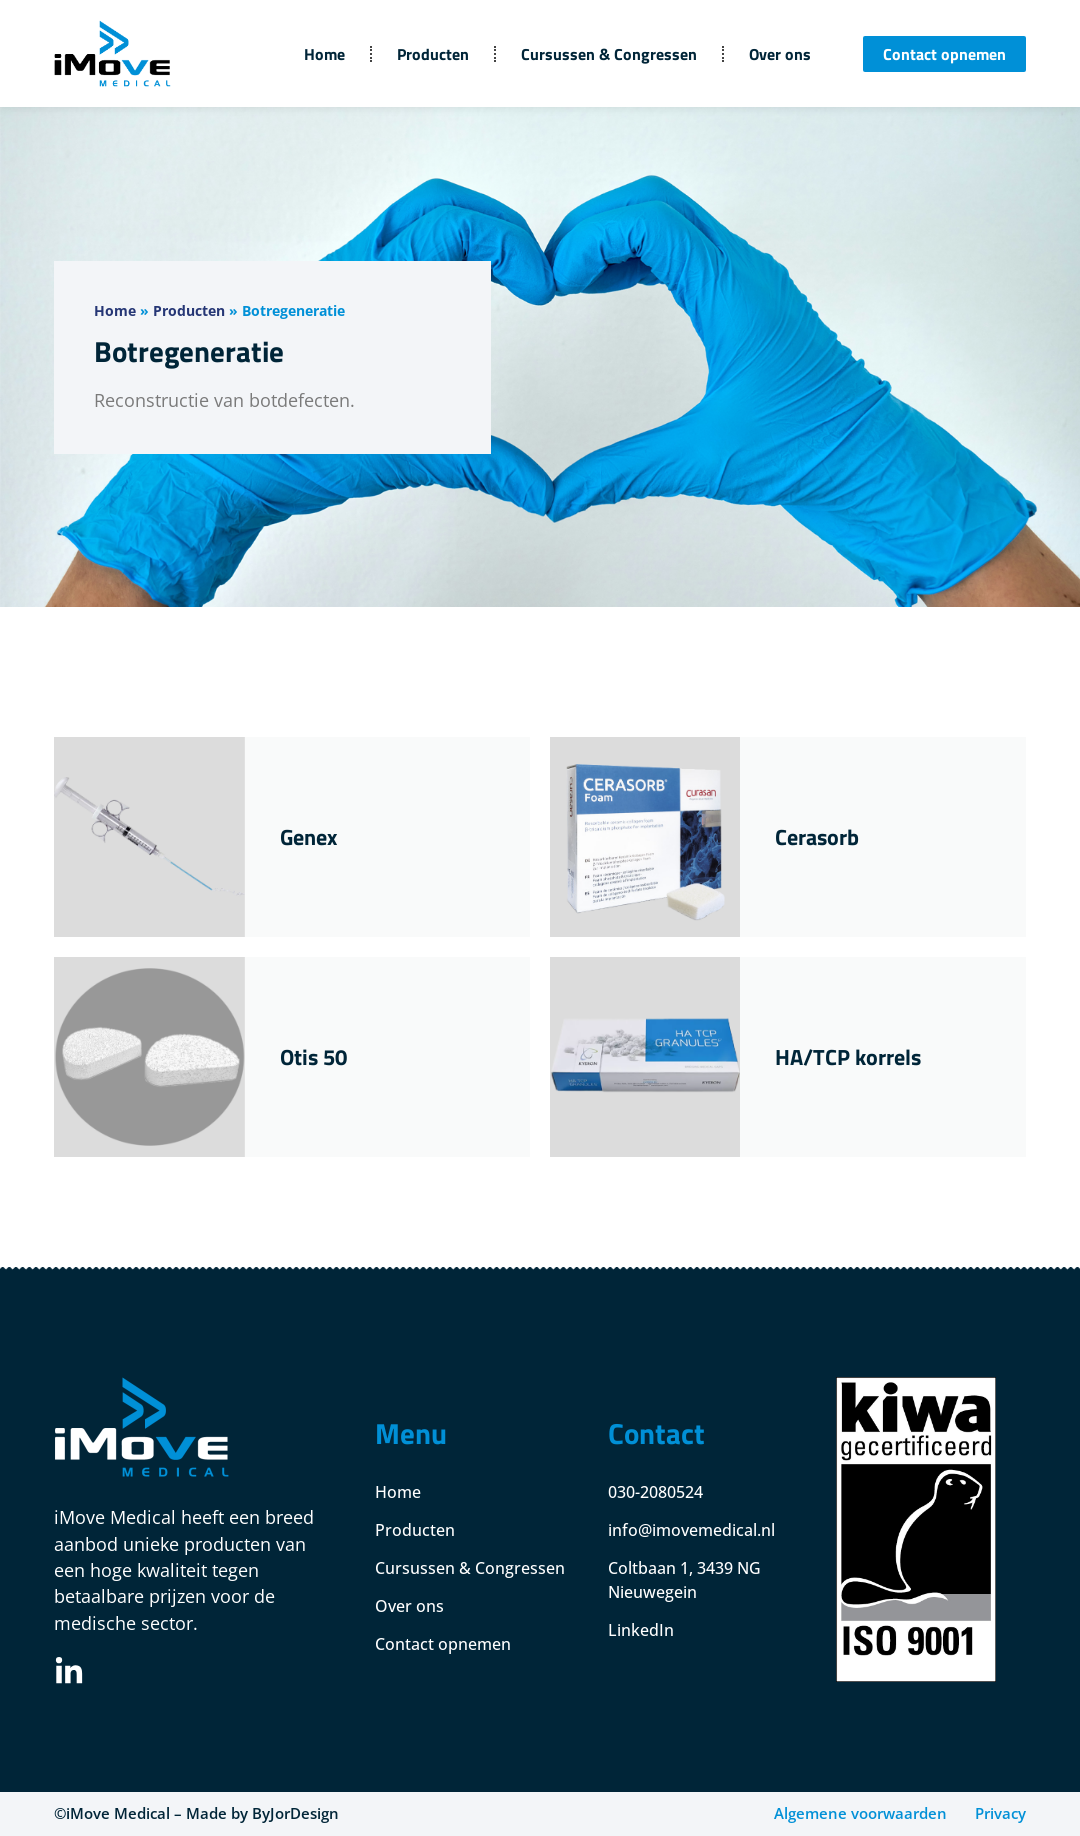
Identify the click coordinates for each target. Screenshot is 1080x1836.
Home (324, 54)
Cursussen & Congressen (609, 54)
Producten (433, 54)
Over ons (780, 54)
